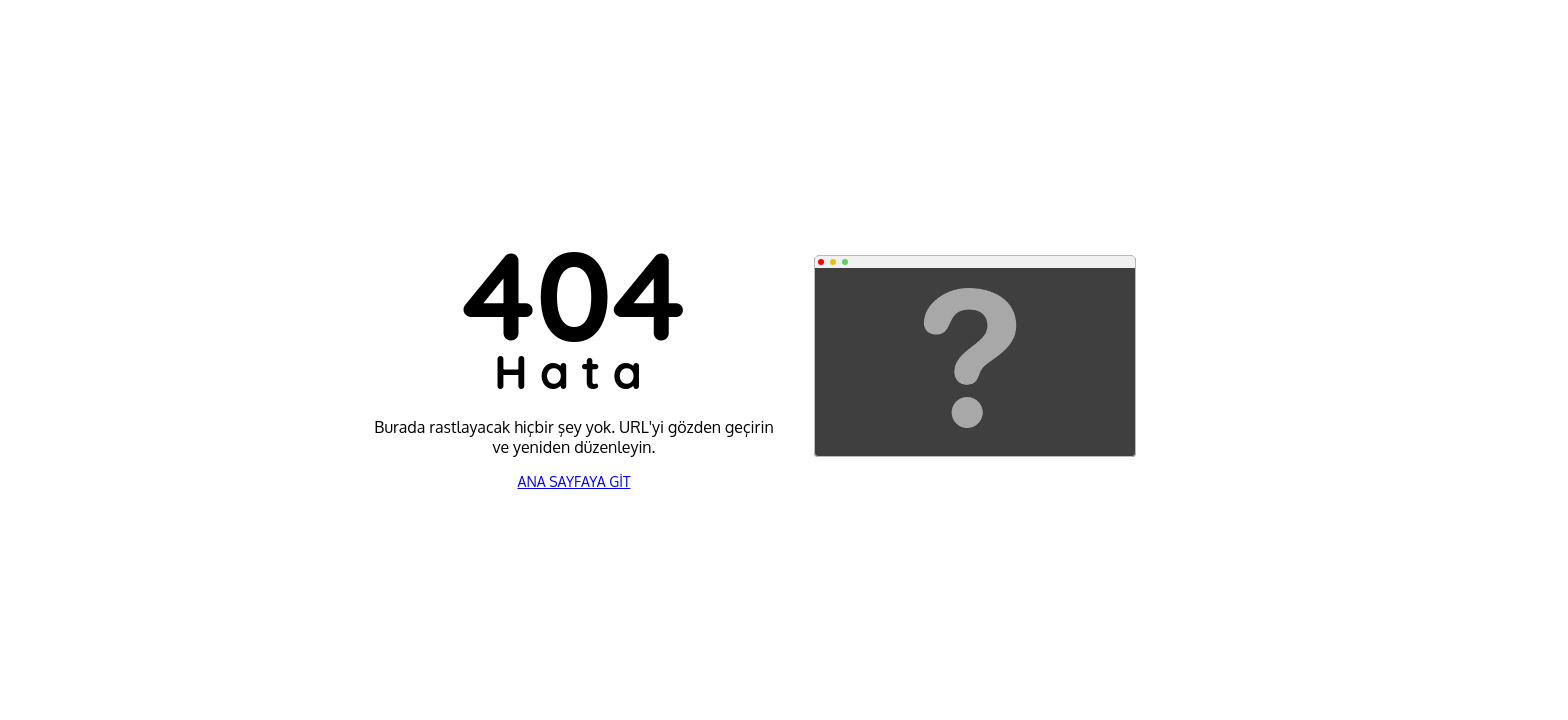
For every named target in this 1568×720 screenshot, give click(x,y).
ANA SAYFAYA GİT (574, 481)
